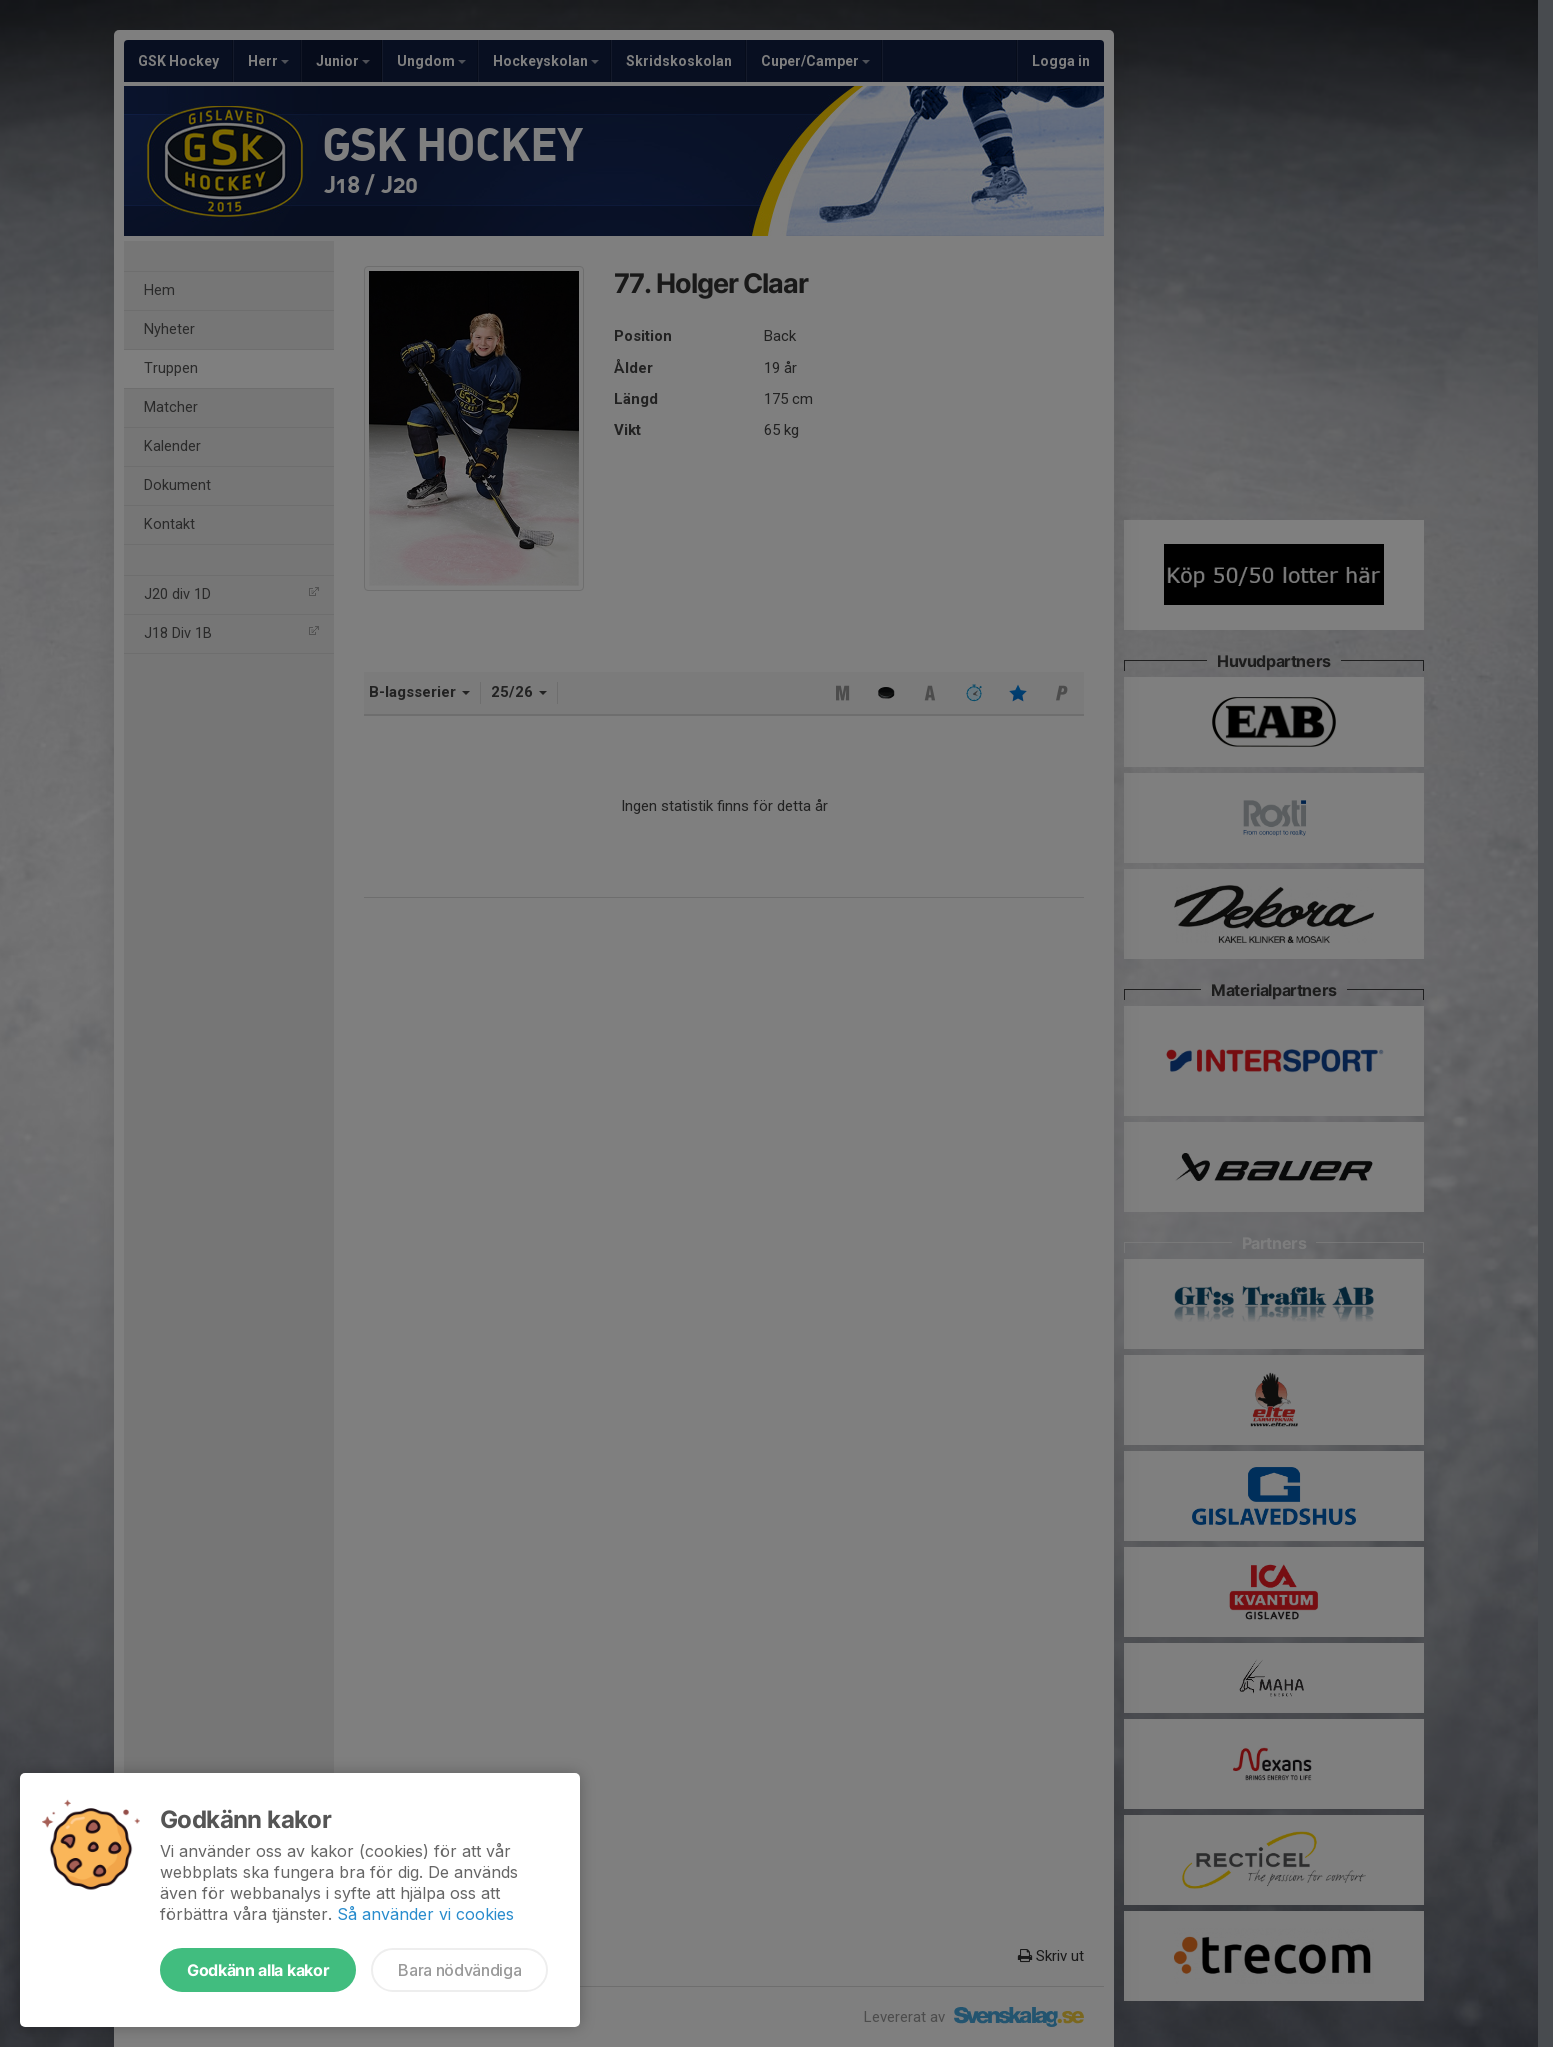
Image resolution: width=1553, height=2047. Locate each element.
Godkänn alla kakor (258, 1970)
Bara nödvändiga (459, 1970)
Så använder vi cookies (425, 1914)
